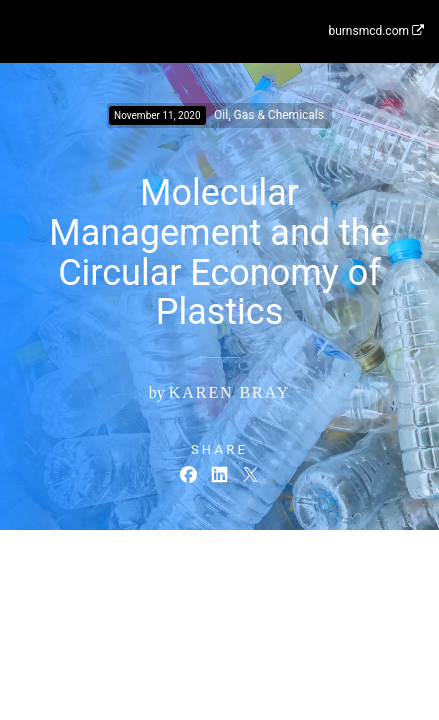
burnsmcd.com (376, 31)
